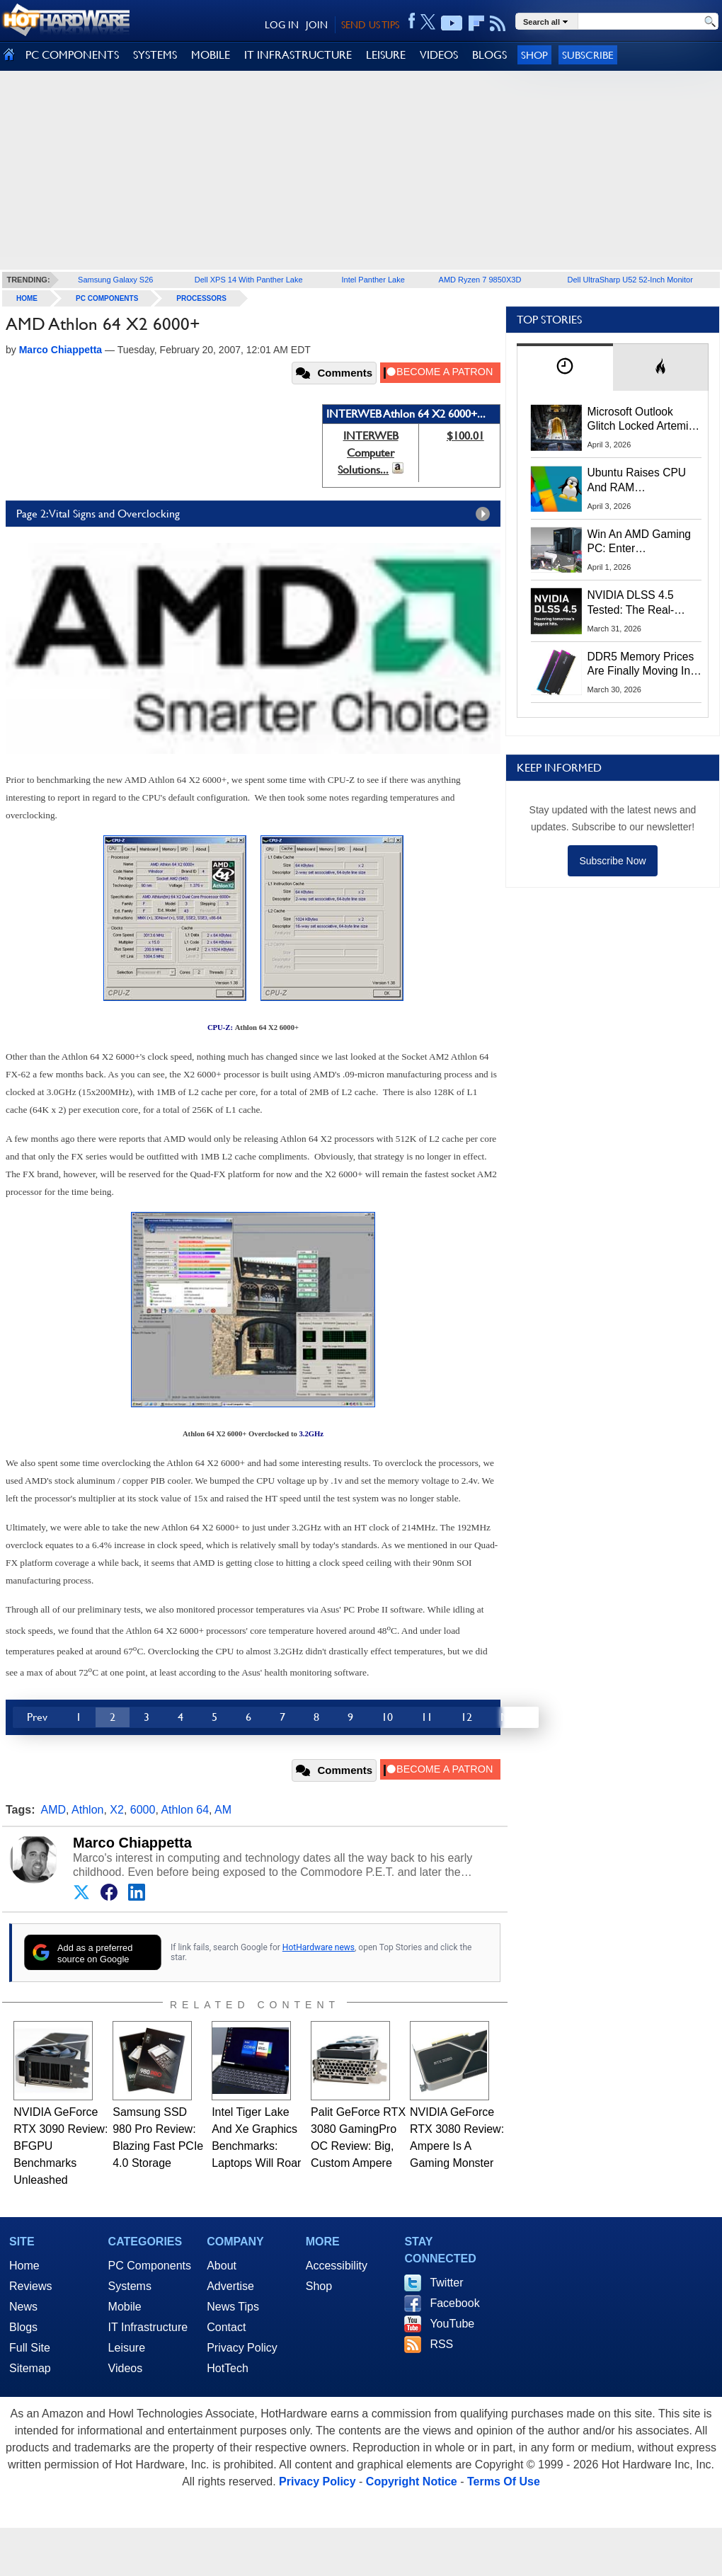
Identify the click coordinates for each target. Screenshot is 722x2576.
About (221, 2266)
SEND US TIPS (370, 24)
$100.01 (465, 435)
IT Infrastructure (148, 2327)
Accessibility (336, 2266)
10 (387, 1717)
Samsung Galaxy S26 (115, 279)
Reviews (30, 2286)
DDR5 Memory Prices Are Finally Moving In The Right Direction (641, 665)
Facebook (454, 2303)
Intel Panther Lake (372, 279)
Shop (534, 55)
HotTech (227, 2368)
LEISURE (386, 55)
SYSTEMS (155, 55)
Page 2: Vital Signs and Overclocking (256, 514)
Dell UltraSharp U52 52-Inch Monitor (630, 279)
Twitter (446, 2283)
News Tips (233, 2307)
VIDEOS (439, 55)
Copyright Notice (411, 2481)
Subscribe (588, 55)
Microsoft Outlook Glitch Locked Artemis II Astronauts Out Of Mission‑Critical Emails (643, 420)
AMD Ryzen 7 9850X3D (480, 279)
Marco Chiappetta (132, 1842)
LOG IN (282, 24)
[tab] (565, 367)
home (27, 298)
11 (426, 1717)
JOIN (317, 24)
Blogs (23, 2327)
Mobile (125, 2307)
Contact (226, 2327)
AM (222, 1810)
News (23, 2307)
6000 (143, 1810)
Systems (129, 2286)
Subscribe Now (612, 860)
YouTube (452, 2324)
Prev (37, 1717)
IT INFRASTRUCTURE (298, 55)
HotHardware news (318, 1947)
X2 (117, 1810)
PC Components (107, 298)
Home (24, 2266)
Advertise (230, 2286)
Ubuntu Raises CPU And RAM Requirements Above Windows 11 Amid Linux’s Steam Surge (639, 480)
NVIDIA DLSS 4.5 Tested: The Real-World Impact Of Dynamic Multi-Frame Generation (640, 603)
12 (466, 1717)
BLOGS (489, 55)
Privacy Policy (242, 2348)
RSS (441, 2344)
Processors (201, 298)
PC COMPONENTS (72, 55)
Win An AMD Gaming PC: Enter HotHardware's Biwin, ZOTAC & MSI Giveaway (640, 542)
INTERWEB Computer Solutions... (368, 452)
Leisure (126, 2348)
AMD (54, 1810)
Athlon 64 (185, 1810)
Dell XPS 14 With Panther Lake (249, 279)
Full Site (29, 2348)
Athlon (87, 1810)
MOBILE (210, 55)
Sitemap (30, 2368)
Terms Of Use (503, 2481)
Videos (125, 2368)
